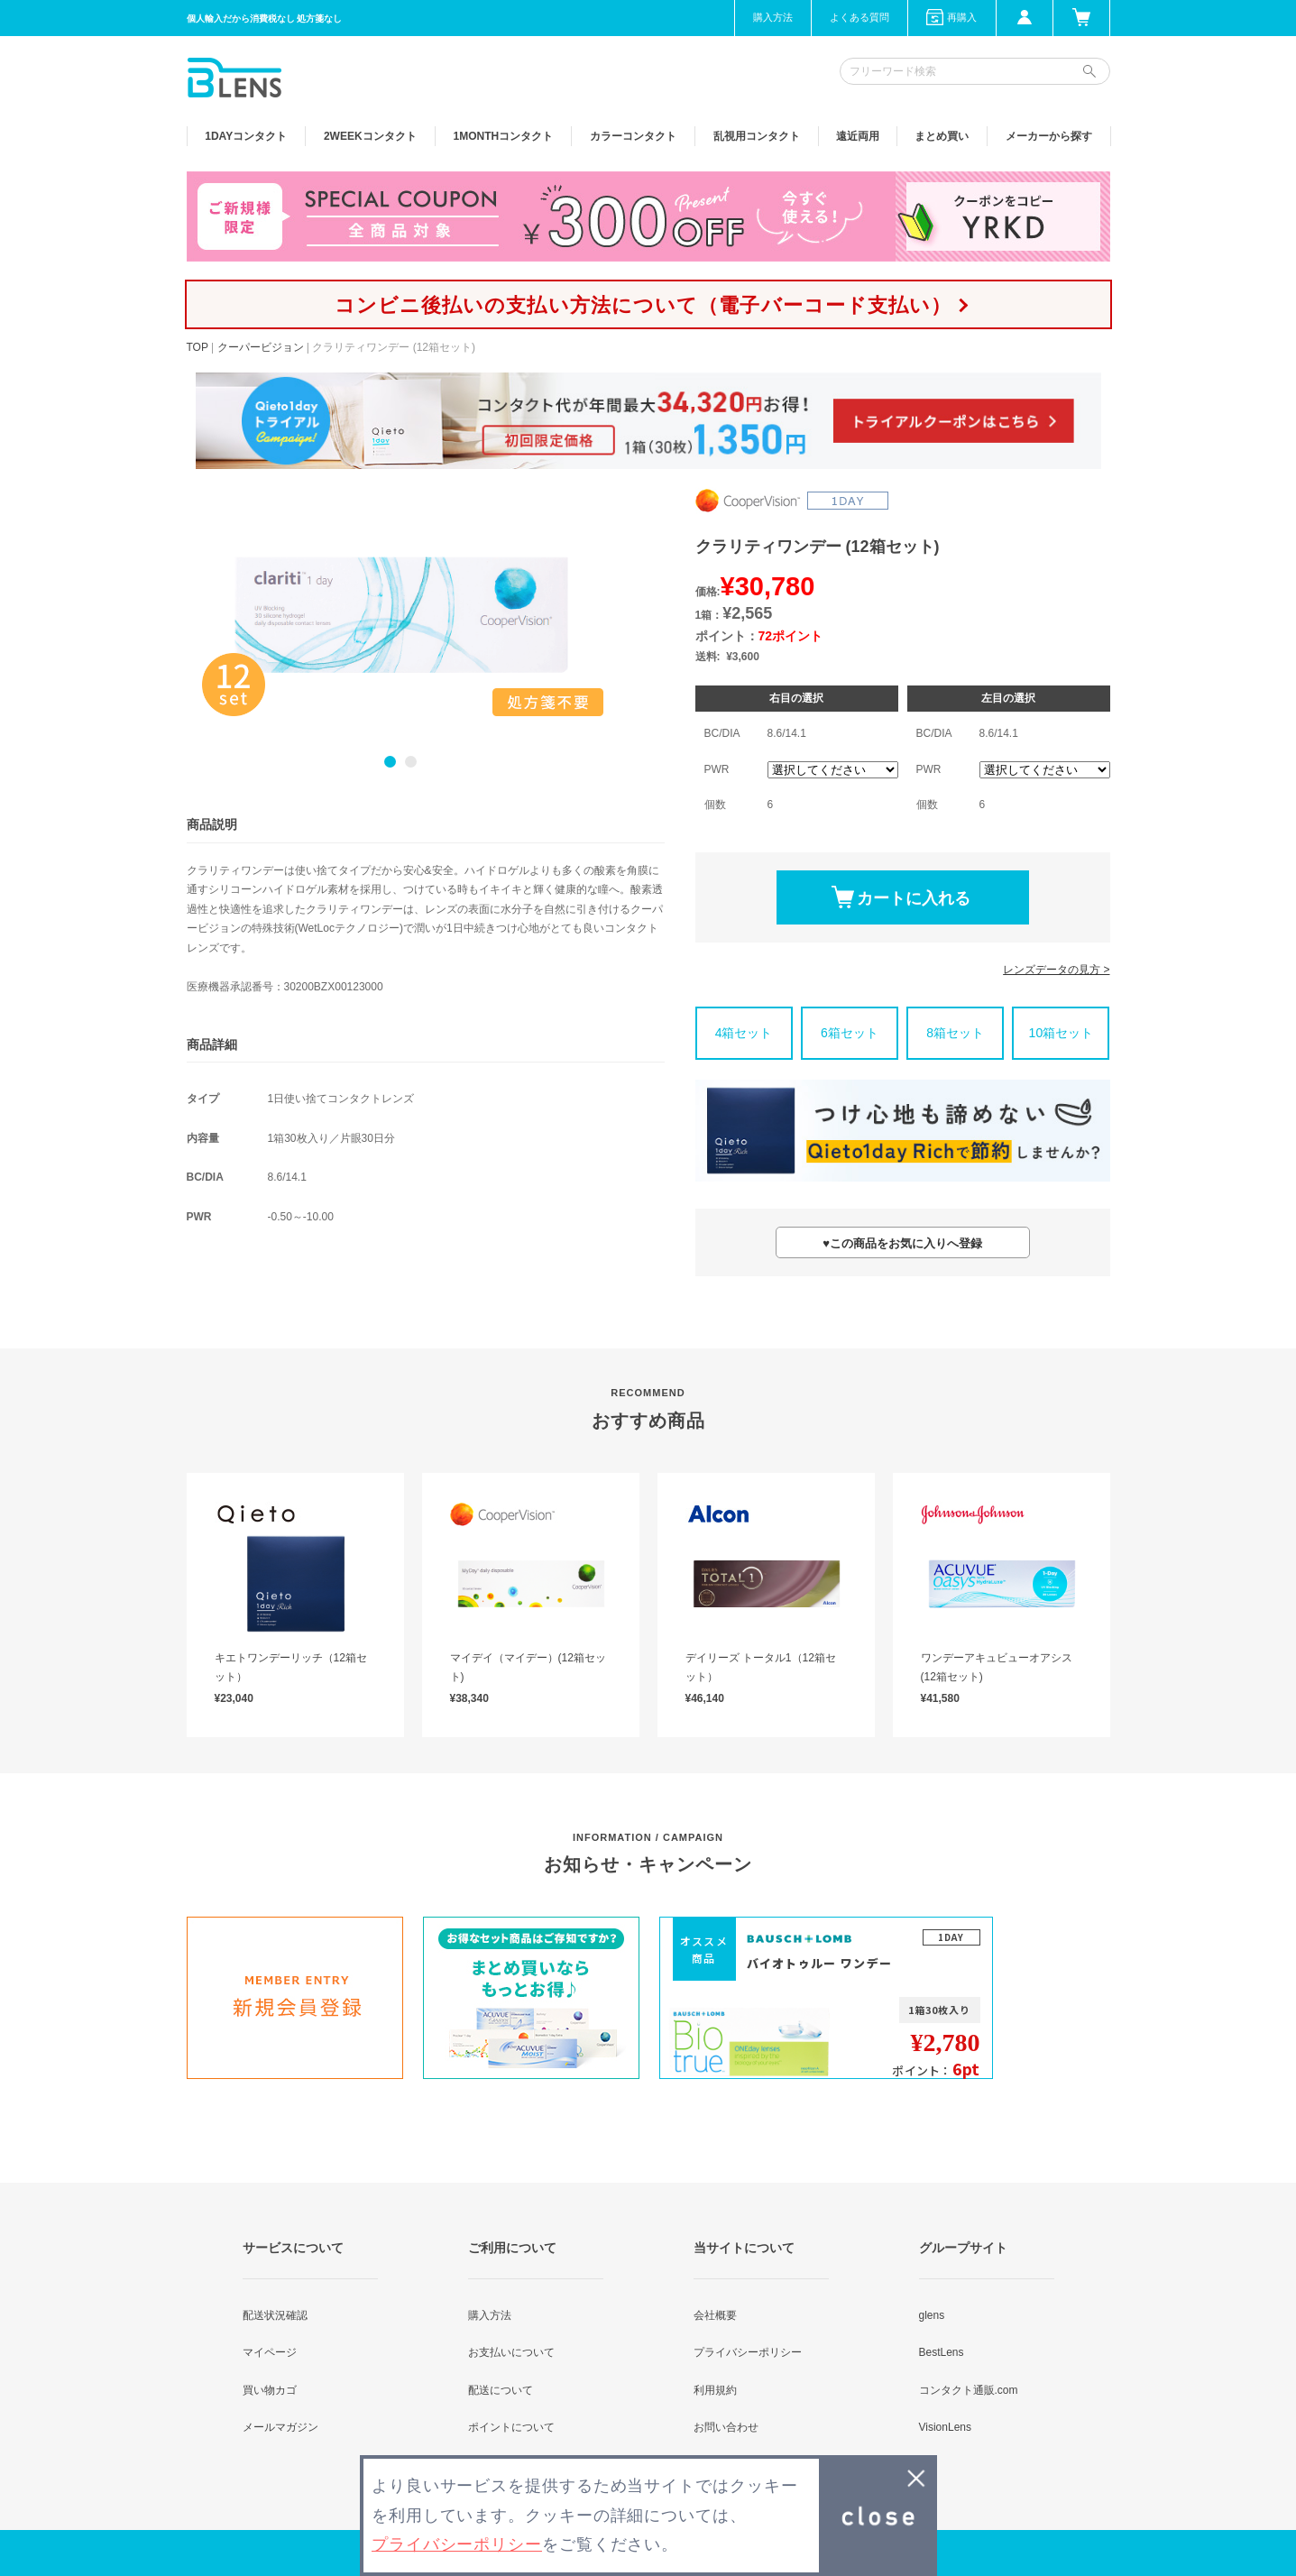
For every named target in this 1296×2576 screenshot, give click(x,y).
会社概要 (715, 2315)
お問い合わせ (726, 2427)
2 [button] (411, 762)
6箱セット (849, 1033)
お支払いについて (511, 2352)
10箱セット (1061, 1033)
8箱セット (955, 1033)
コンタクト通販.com (968, 2390)
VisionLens (945, 2427)
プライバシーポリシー (748, 2352)
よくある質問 (859, 17)
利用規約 (715, 2390)
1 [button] (390, 762)
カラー (633, 136)
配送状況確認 (275, 2315)
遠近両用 (857, 136)
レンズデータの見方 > (1056, 969)
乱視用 (756, 136)
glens (932, 2315)
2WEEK (370, 136)
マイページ (270, 2352)
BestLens (941, 2352)
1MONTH (504, 136)
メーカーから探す (1049, 136)
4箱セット (744, 1033)
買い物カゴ (270, 2390)
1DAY (246, 136)
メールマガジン (280, 2427)
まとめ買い (942, 136)
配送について (500, 2390)
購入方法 (773, 17)
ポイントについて (511, 2427)
